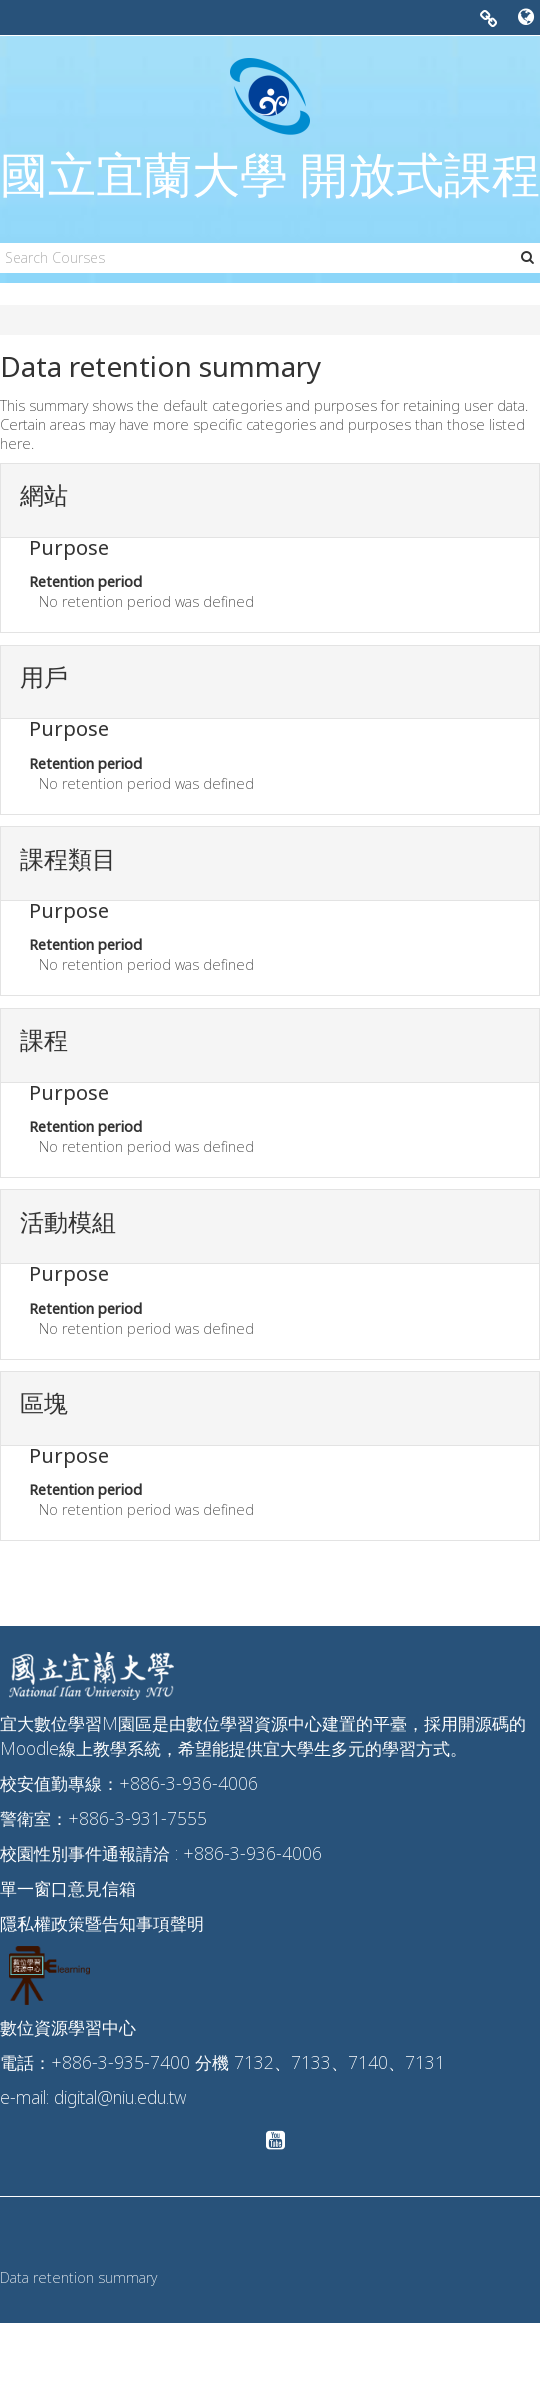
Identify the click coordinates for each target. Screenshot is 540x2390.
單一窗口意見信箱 (68, 1888)
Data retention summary (78, 2277)
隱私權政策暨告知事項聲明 (102, 1923)
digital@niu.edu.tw (120, 2097)
